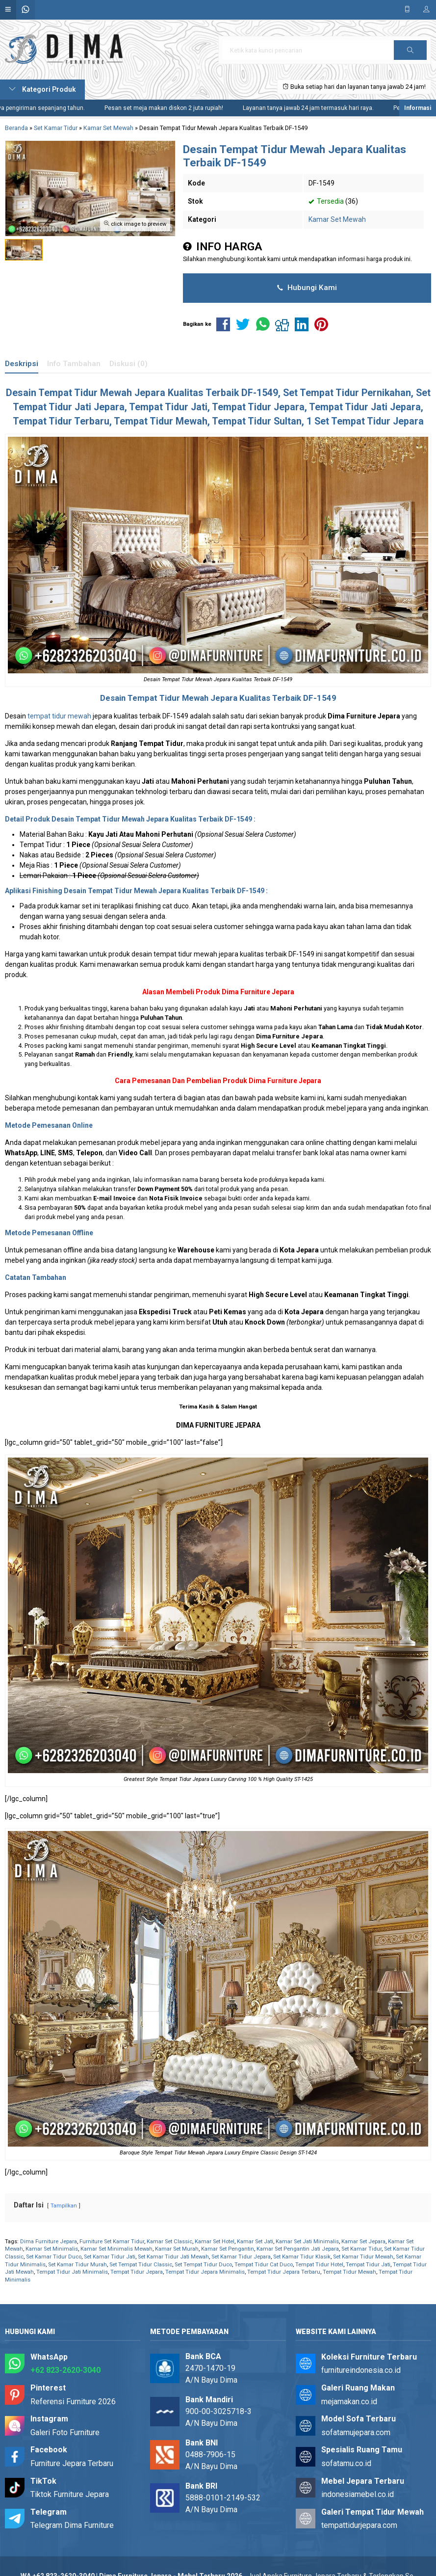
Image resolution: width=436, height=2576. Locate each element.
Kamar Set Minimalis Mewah (116, 2249)
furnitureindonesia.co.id (361, 2370)
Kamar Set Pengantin (227, 2249)
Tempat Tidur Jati (368, 2264)
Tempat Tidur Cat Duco (263, 2264)
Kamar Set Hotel (214, 2241)
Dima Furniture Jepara (258, 992)
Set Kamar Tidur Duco (53, 2257)
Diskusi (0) (128, 363)
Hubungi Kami (307, 287)
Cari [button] (410, 53)
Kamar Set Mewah (337, 219)
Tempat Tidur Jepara (136, 2272)
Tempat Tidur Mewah (349, 2272)
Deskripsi (21, 363)
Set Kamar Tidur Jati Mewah (173, 2257)
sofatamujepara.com (355, 2432)
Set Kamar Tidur (361, 2249)
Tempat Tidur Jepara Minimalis (205, 2272)
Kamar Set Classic (169, 2241)
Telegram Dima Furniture (72, 2525)
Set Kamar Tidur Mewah (363, 2257)
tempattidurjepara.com (359, 2525)
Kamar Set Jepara (363, 2241)
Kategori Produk (42, 89)
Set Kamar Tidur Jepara (241, 2257)
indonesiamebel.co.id (357, 2494)
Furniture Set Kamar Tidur (111, 2241)
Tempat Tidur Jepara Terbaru (283, 2272)
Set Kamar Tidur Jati (109, 2257)
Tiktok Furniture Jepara (69, 2494)
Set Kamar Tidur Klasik (302, 2257)
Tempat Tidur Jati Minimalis (72, 2272)
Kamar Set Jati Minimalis (307, 2241)
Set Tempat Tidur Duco (203, 2264)
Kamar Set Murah (177, 2249)
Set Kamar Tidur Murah (77, 2264)
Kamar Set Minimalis (52, 2249)
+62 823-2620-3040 (65, 2370)
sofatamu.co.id (346, 2463)
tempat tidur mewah (59, 716)
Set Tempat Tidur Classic (140, 2264)
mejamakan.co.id (349, 2401)
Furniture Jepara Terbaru (71, 2463)
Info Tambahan (74, 363)
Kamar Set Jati (255, 2241)
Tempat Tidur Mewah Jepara (101, 392)
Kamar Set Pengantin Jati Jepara (297, 2249)
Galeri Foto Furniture (65, 2432)
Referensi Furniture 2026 (73, 2401)
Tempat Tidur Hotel (319, 2264)
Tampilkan (64, 2206)
